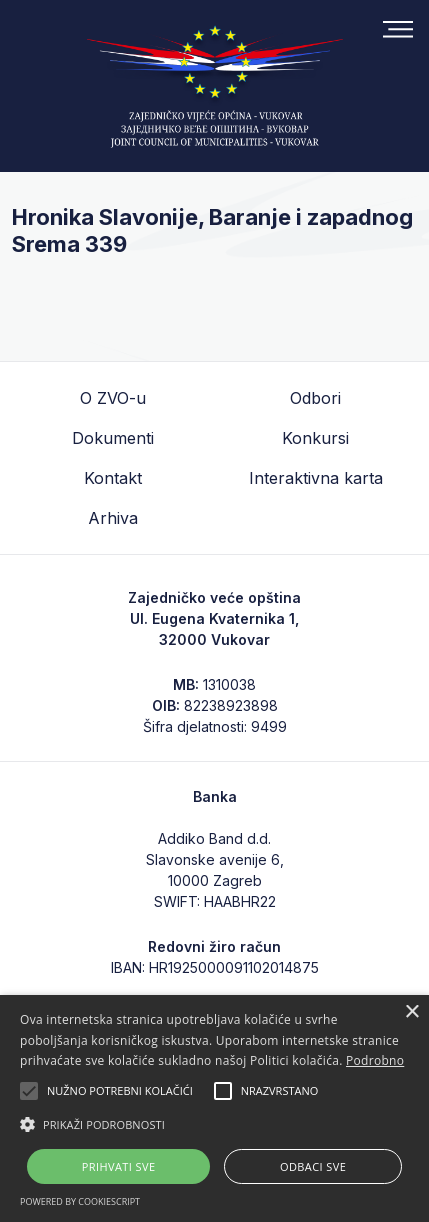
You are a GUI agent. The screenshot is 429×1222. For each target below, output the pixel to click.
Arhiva (113, 518)
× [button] (411, 1012)
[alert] (214, 1108)
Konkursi (315, 438)
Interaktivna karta (316, 478)
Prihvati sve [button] (119, 1166)
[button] (214, 1124)
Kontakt (113, 478)
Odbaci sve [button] (313, 1166)
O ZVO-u (113, 398)
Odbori (315, 398)
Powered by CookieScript (80, 1201)
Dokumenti (113, 438)
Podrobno (375, 1060)
